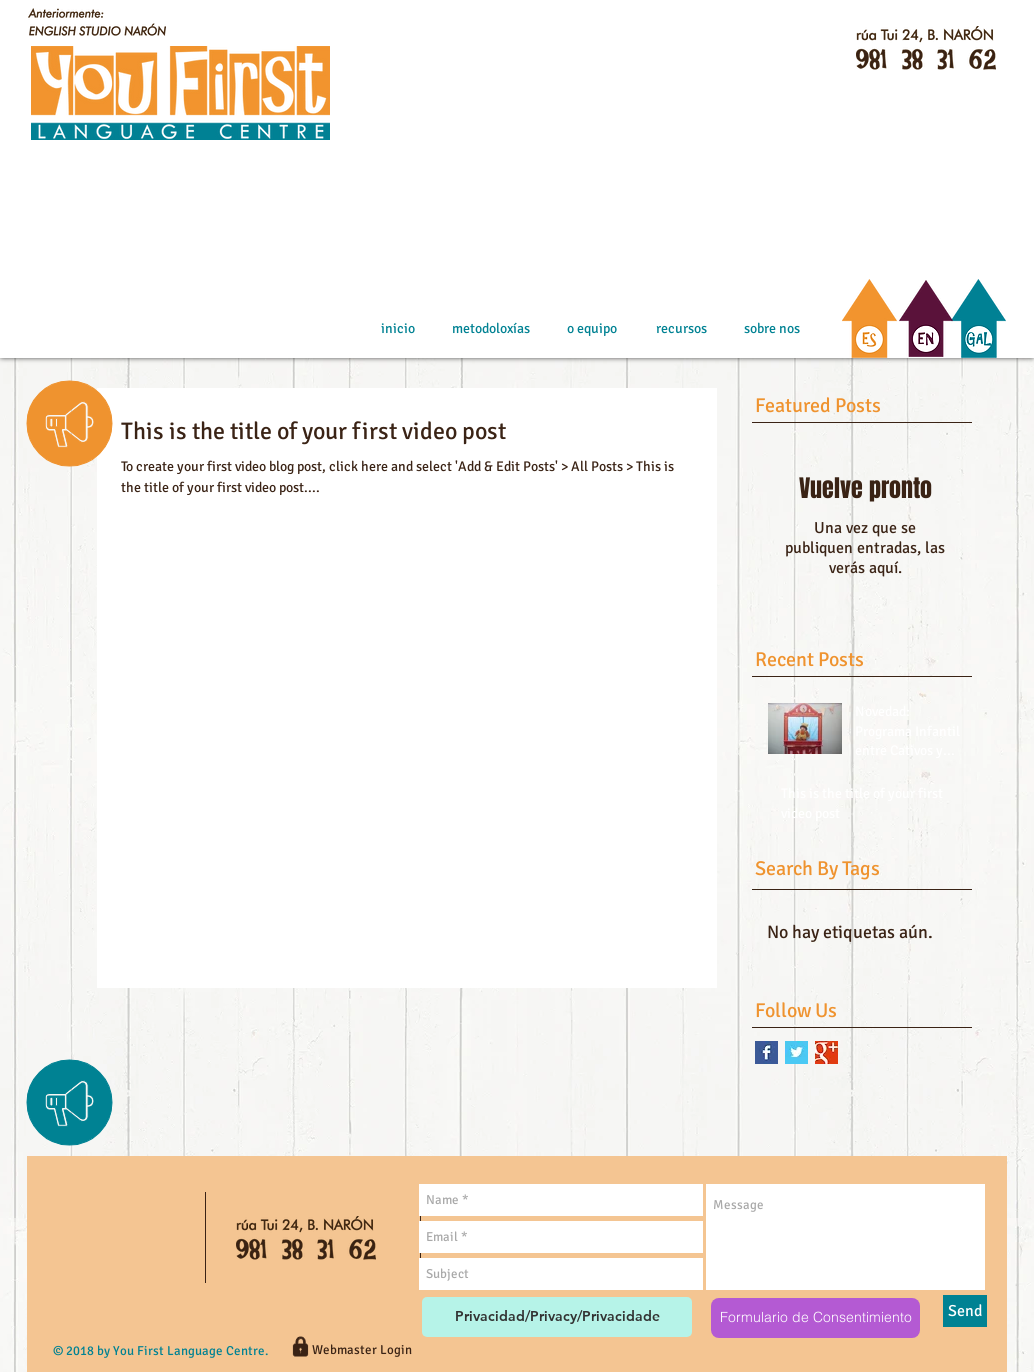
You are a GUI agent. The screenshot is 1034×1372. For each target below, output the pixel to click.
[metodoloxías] (490, 329)
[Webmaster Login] (361, 1350)
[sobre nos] (771, 329)
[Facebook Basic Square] (766, 1052)
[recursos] (681, 329)
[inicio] (397, 329)
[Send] (965, 1311)
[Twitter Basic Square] (796, 1052)
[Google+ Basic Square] (826, 1052)
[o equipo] (592, 329)
